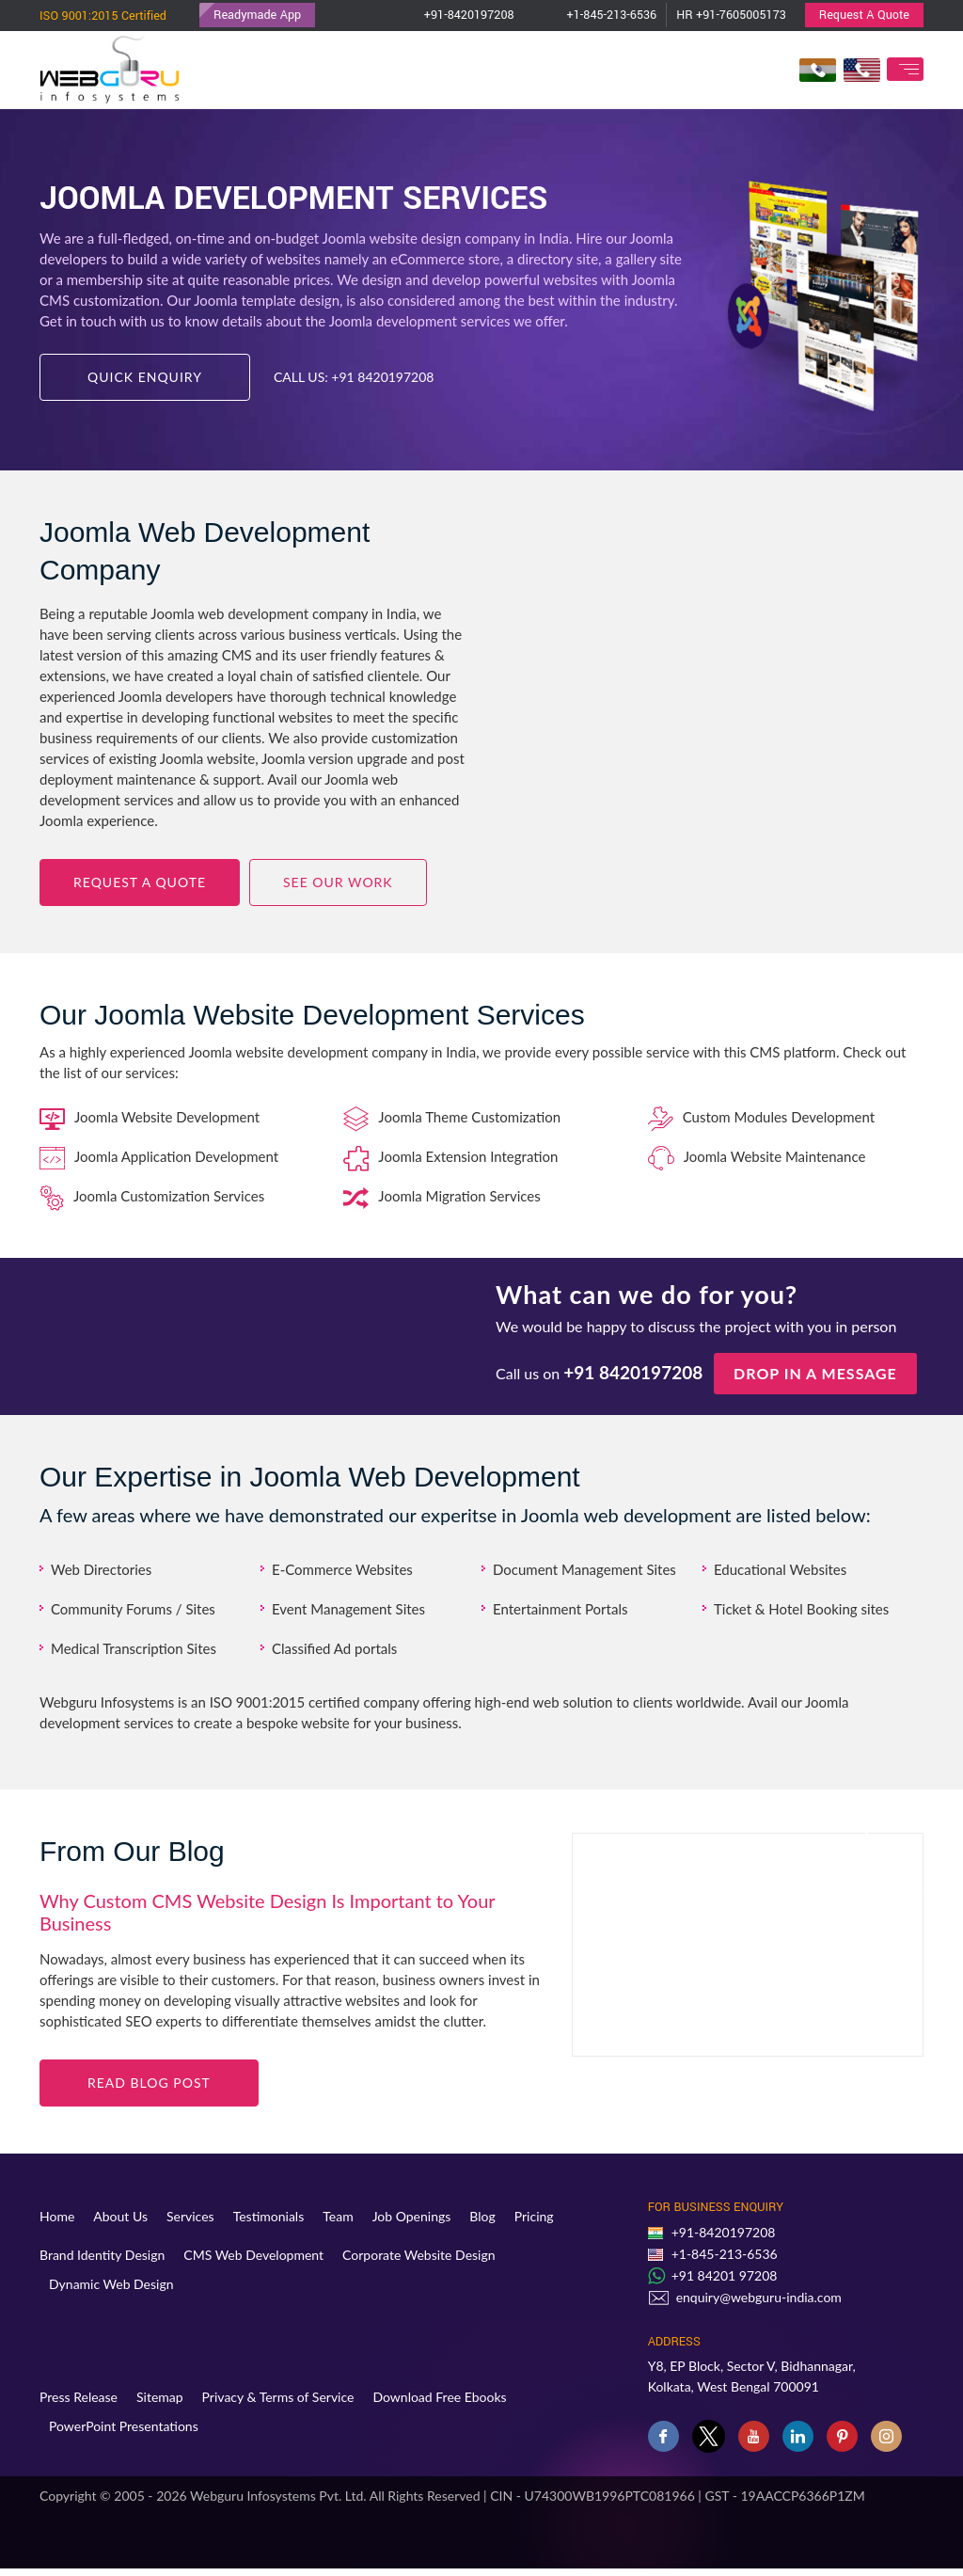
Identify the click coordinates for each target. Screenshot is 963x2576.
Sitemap (159, 2397)
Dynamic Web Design (111, 2284)
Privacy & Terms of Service (278, 2397)
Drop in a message (815, 1373)
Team (338, 2216)
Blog (482, 2216)
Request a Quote (139, 882)
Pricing (534, 2216)
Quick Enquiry (144, 377)
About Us (120, 2216)
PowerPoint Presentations (123, 2426)
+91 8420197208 (382, 377)
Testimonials (269, 2216)
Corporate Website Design (418, 2255)
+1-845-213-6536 (595, 15)
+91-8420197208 (452, 15)
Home (56, 2216)
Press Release (78, 2397)
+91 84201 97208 (724, 2275)
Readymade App (257, 15)
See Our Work (338, 882)
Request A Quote (864, 15)
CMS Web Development (253, 2255)
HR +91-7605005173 (731, 15)
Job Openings (411, 2216)
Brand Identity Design (102, 2255)
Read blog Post (149, 2083)
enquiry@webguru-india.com (759, 2297)
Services (190, 2216)
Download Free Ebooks (439, 2397)
